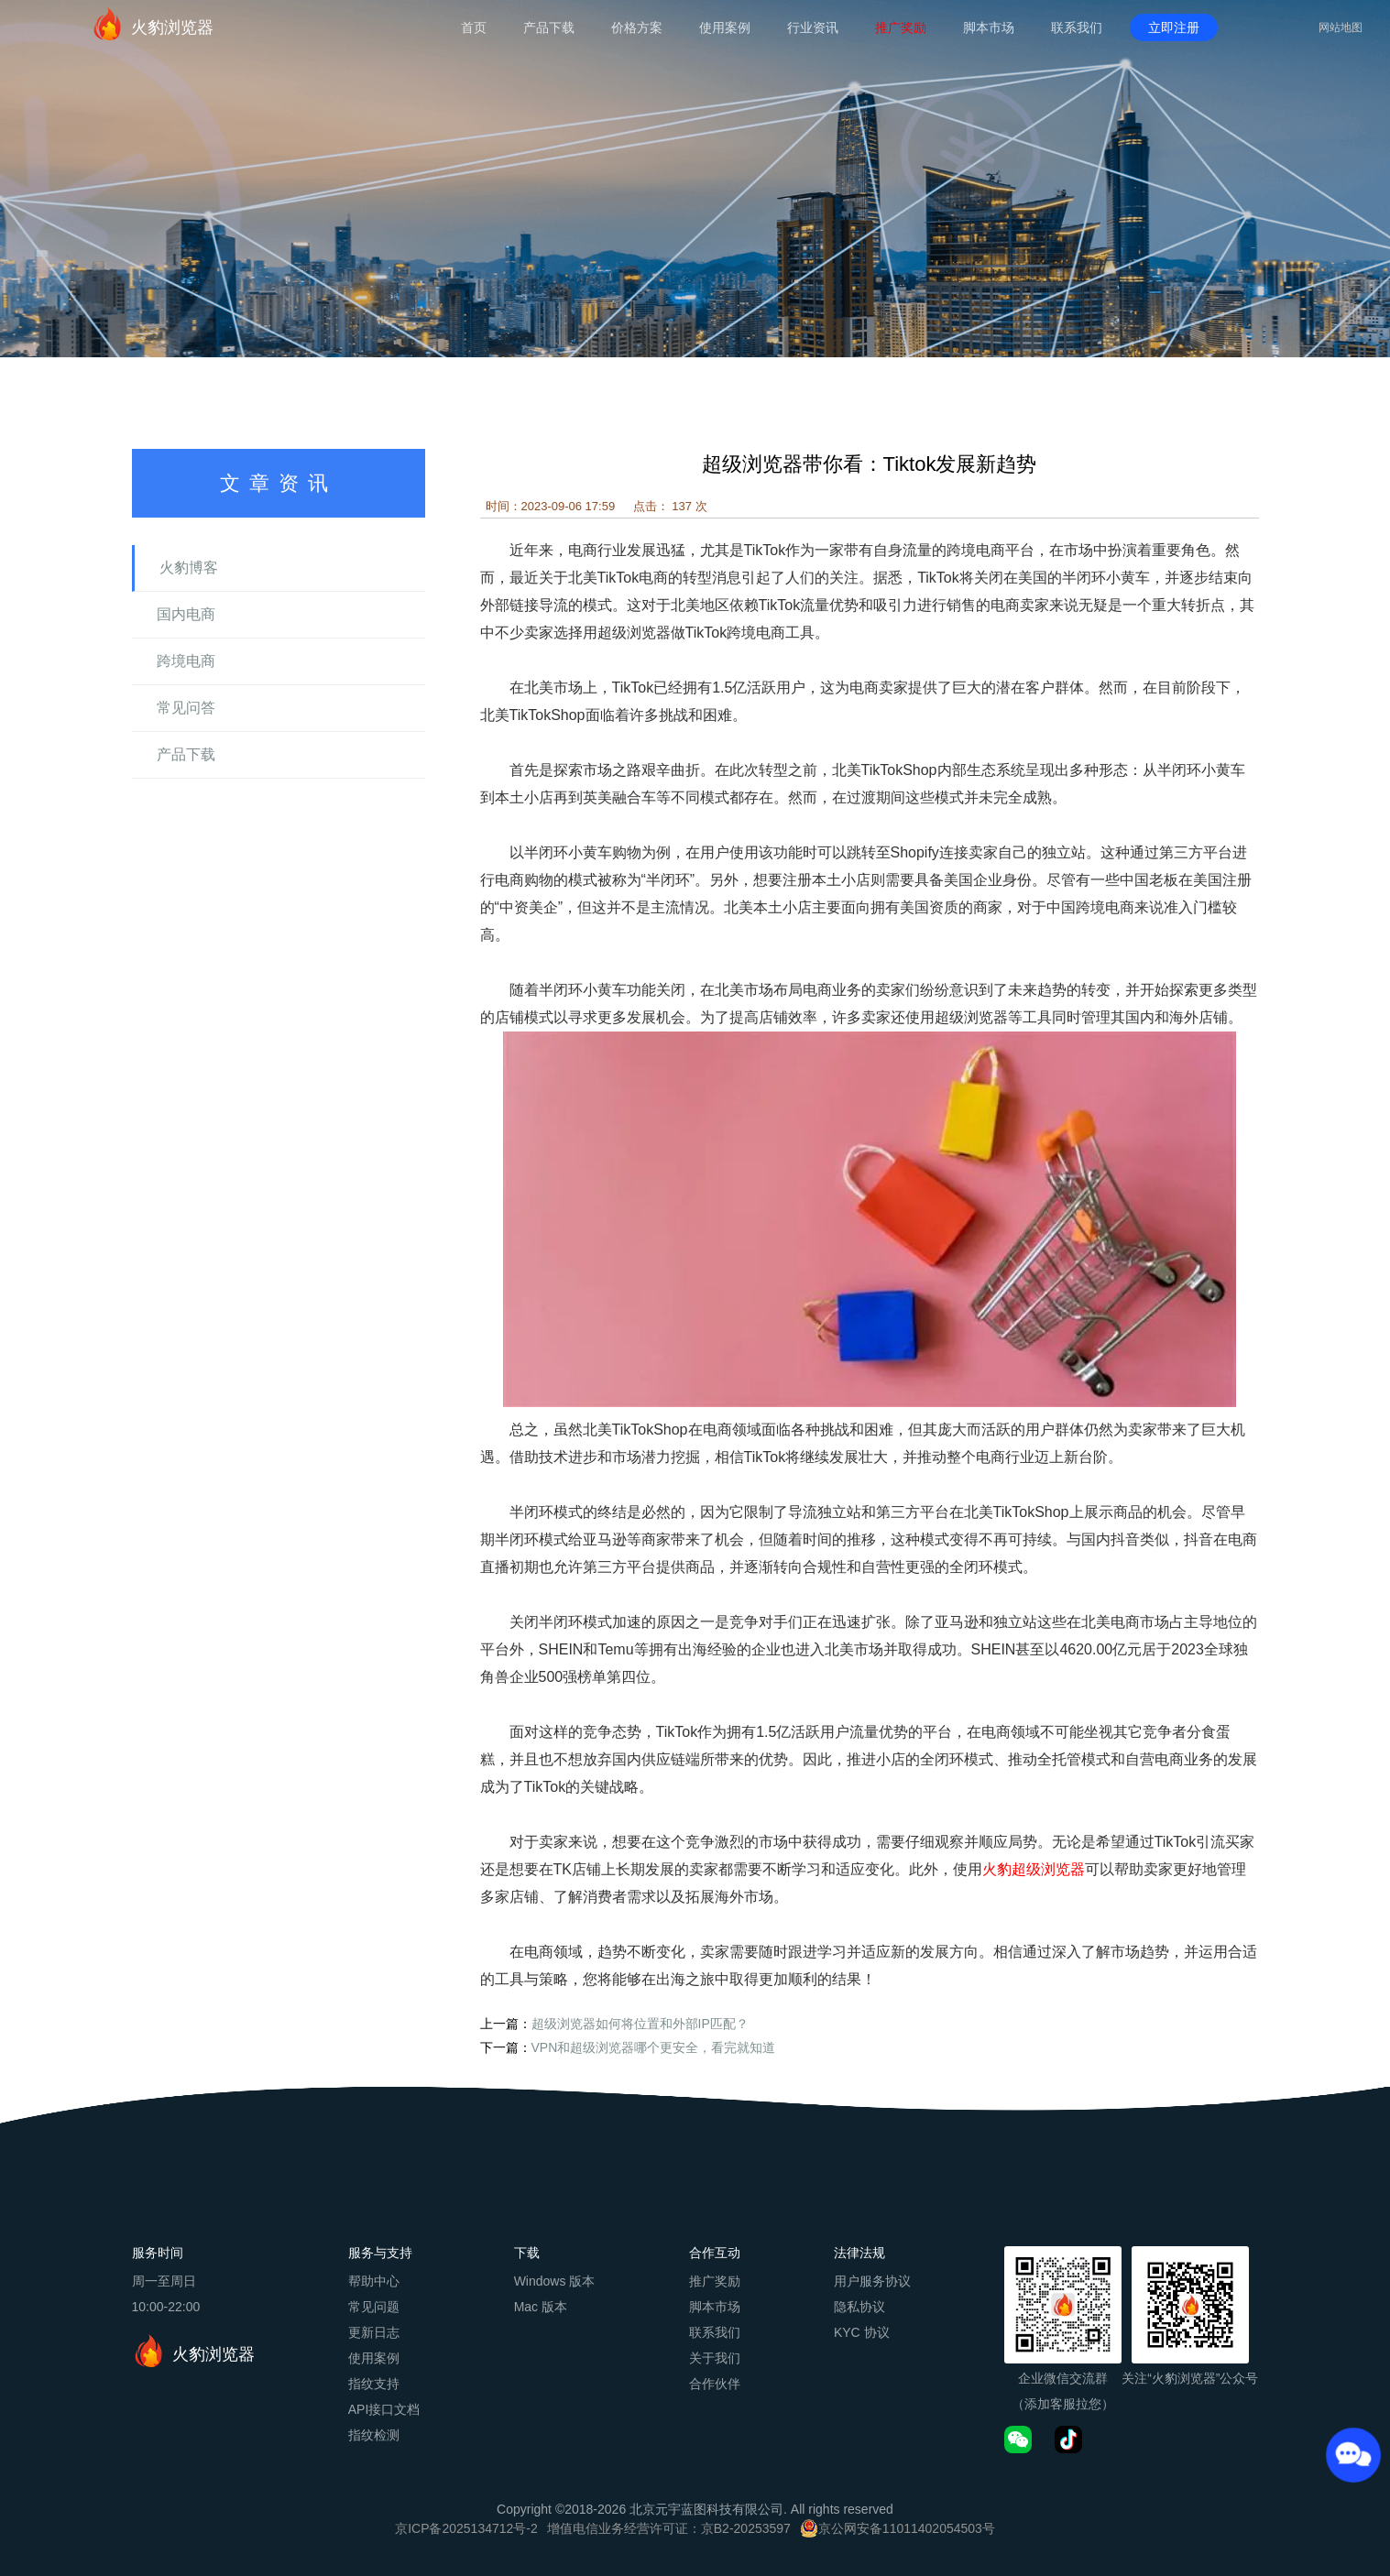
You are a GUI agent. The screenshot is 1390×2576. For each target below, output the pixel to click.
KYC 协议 (862, 2332)
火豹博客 (188, 567)
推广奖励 (900, 27)
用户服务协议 (872, 2281)
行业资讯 (812, 27)
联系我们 (1076, 27)
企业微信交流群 (1063, 2378)
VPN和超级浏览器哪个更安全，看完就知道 (653, 2047)
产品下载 (549, 27)
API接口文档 (384, 2409)
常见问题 (373, 2306)
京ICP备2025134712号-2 (466, 2528)
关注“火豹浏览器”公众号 (1190, 2378)
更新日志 (373, 2332)
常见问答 (186, 707)
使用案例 (724, 27)
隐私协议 (859, 2306)
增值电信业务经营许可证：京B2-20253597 (669, 2528)
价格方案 (636, 27)
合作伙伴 (714, 2383)
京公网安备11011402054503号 (906, 2528)
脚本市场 (988, 27)
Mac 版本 (540, 2306)
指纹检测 (373, 2435)
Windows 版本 (555, 2281)
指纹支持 (373, 2383)
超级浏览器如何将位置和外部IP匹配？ (640, 2023)
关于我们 (714, 2358)
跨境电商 (186, 661)
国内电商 (186, 614)
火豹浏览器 (152, 23)
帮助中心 (373, 2281)
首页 (474, 27)
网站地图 (1341, 27)
